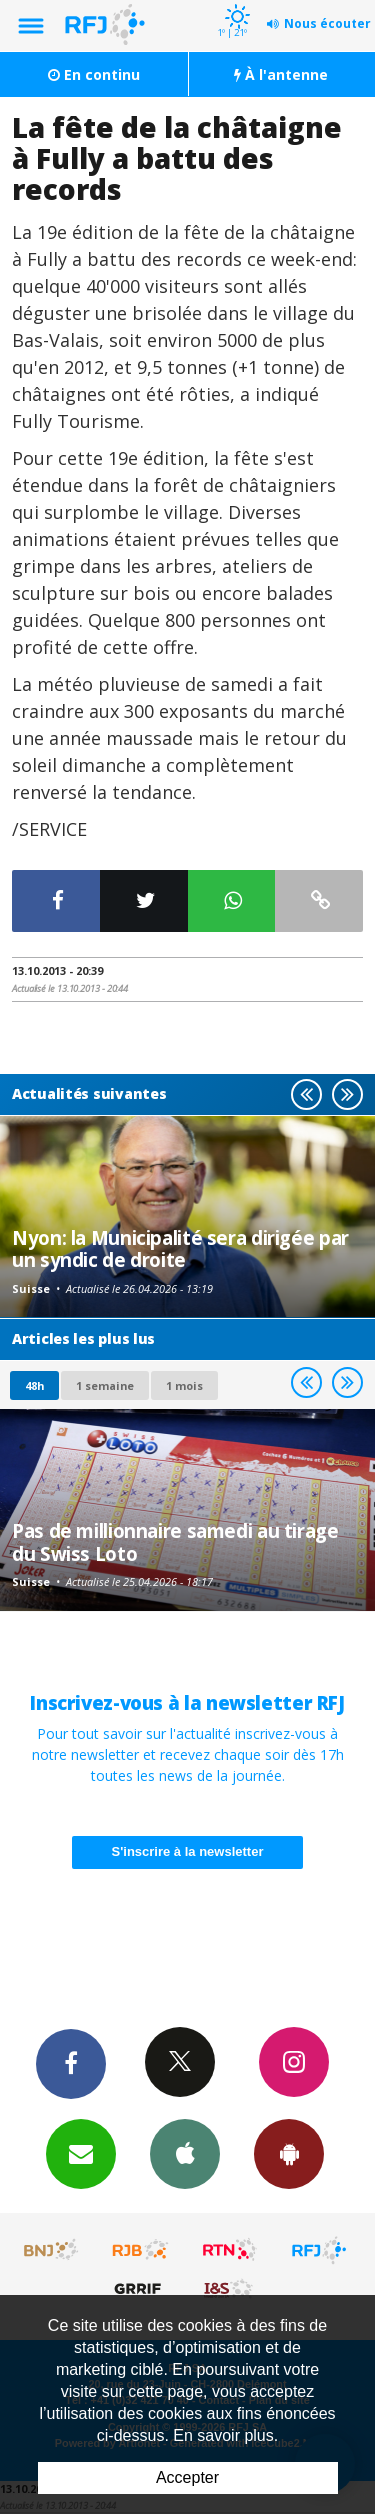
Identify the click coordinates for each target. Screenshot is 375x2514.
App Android (289, 2153)
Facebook (71, 2063)
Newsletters (81, 2153)
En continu (94, 74)
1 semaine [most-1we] (105, 1385)
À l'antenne (281, 74)
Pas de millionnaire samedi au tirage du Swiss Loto (175, 1541)
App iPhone (185, 2153)
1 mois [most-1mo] (184, 1385)
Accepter (187, 2477)
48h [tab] (34, 1385)
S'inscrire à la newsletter (188, 1851)
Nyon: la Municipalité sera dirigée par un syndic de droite (180, 1248)
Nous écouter (327, 23)
